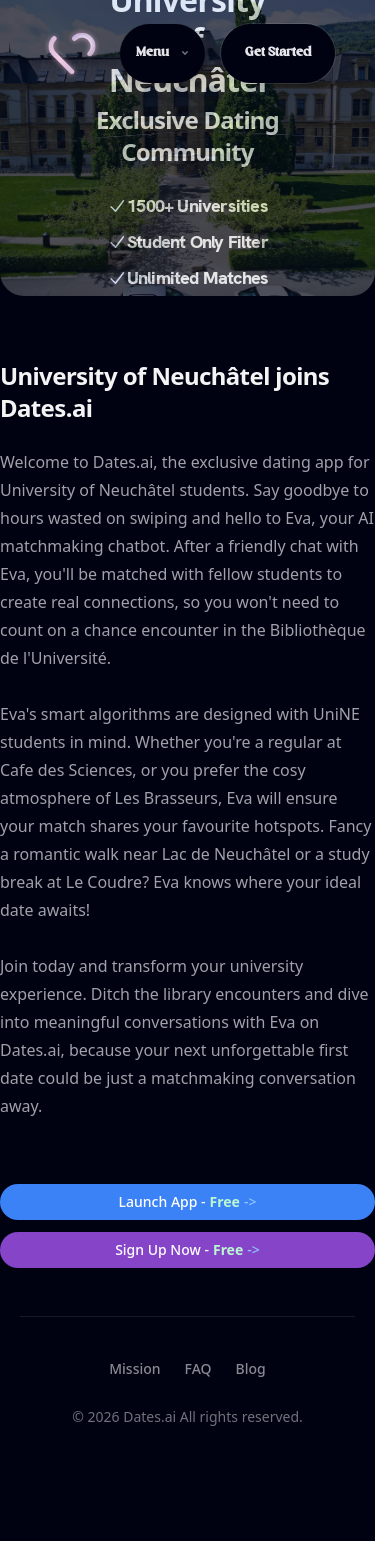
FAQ (198, 1368)
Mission (134, 1368)
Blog (251, 1368)
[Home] (72, 53)
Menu (162, 52)
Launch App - (188, 1202)
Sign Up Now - (187, 1250)
